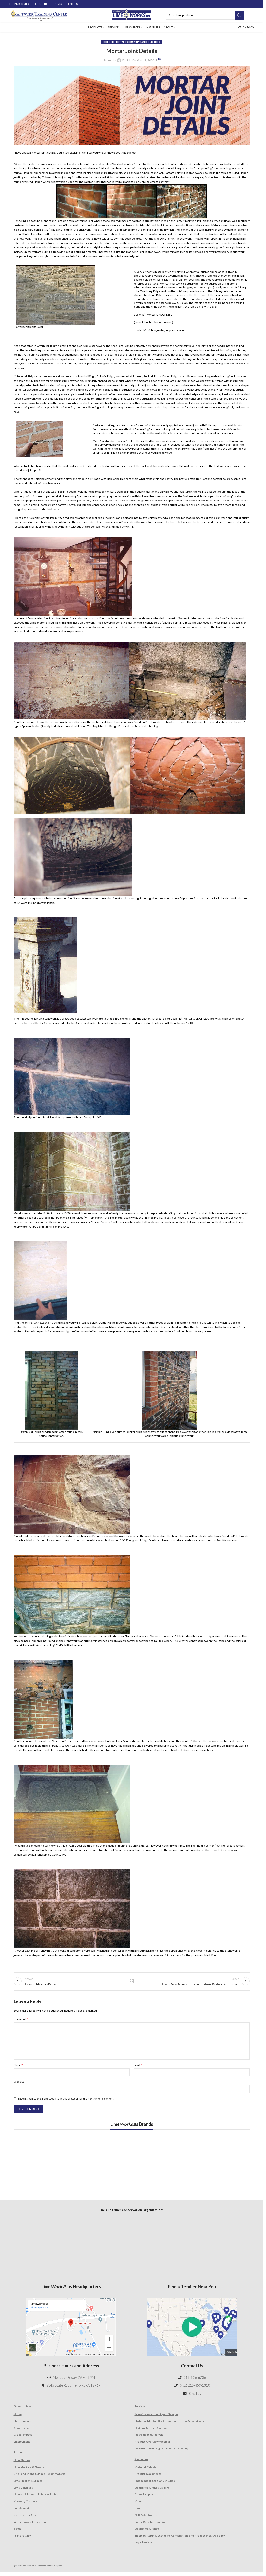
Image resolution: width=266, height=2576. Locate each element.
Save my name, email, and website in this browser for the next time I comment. (66, 2102)
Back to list (131, 1984)
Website (19, 2085)
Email (138, 2068)
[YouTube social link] (45, 4)
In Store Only (22, 2539)
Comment (21, 2022)
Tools (17, 2533)
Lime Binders (22, 2464)
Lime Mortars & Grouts (29, 2471)
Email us (195, 2398)
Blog (138, 2512)
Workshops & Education (30, 2526)
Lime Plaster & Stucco (28, 2485)
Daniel (126, 62)
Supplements (22, 2512)
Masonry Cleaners (25, 2505)
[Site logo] (131, 16)
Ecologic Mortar (113, 44)
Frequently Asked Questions (143, 44)
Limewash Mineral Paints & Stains (36, 2498)
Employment (22, 2446)
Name (18, 2068)
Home (18, 2418)
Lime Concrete (23, 2491)
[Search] (206, 16)
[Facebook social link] (35, 4)
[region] (132, 2164)
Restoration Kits (25, 2519)
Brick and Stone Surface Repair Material (40, 2478)
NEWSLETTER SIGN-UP (67, 3)
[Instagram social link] (40, 4)
